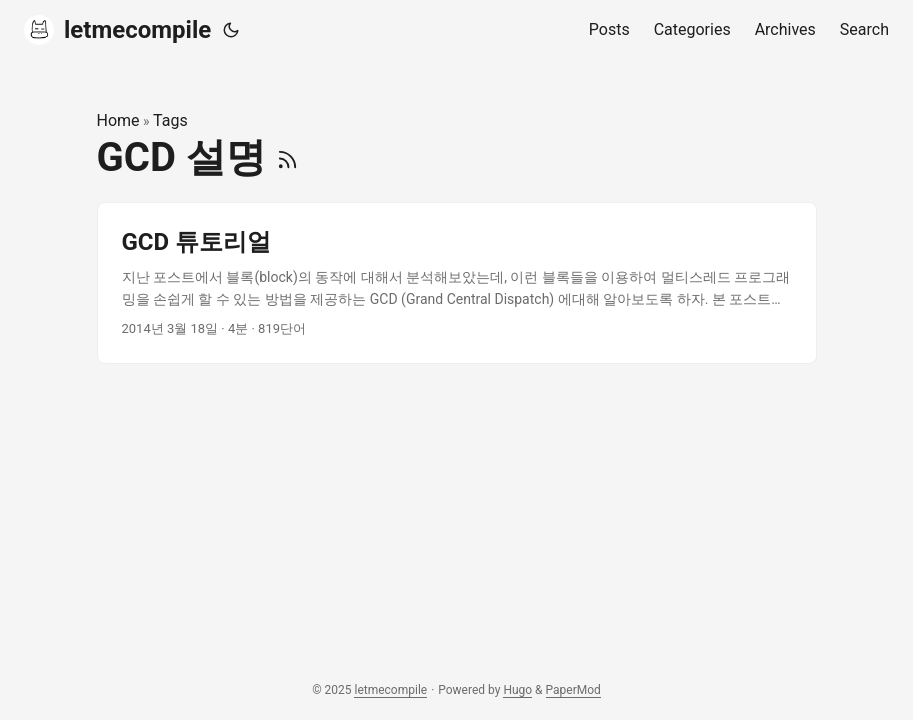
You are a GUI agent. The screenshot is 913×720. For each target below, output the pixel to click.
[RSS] (287, 157)
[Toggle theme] (231, 30)
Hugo (517, 690)
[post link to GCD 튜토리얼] (457, 283)
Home (118, 120)
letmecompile (117, 30)
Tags (170, 120)
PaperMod (573, 690)
